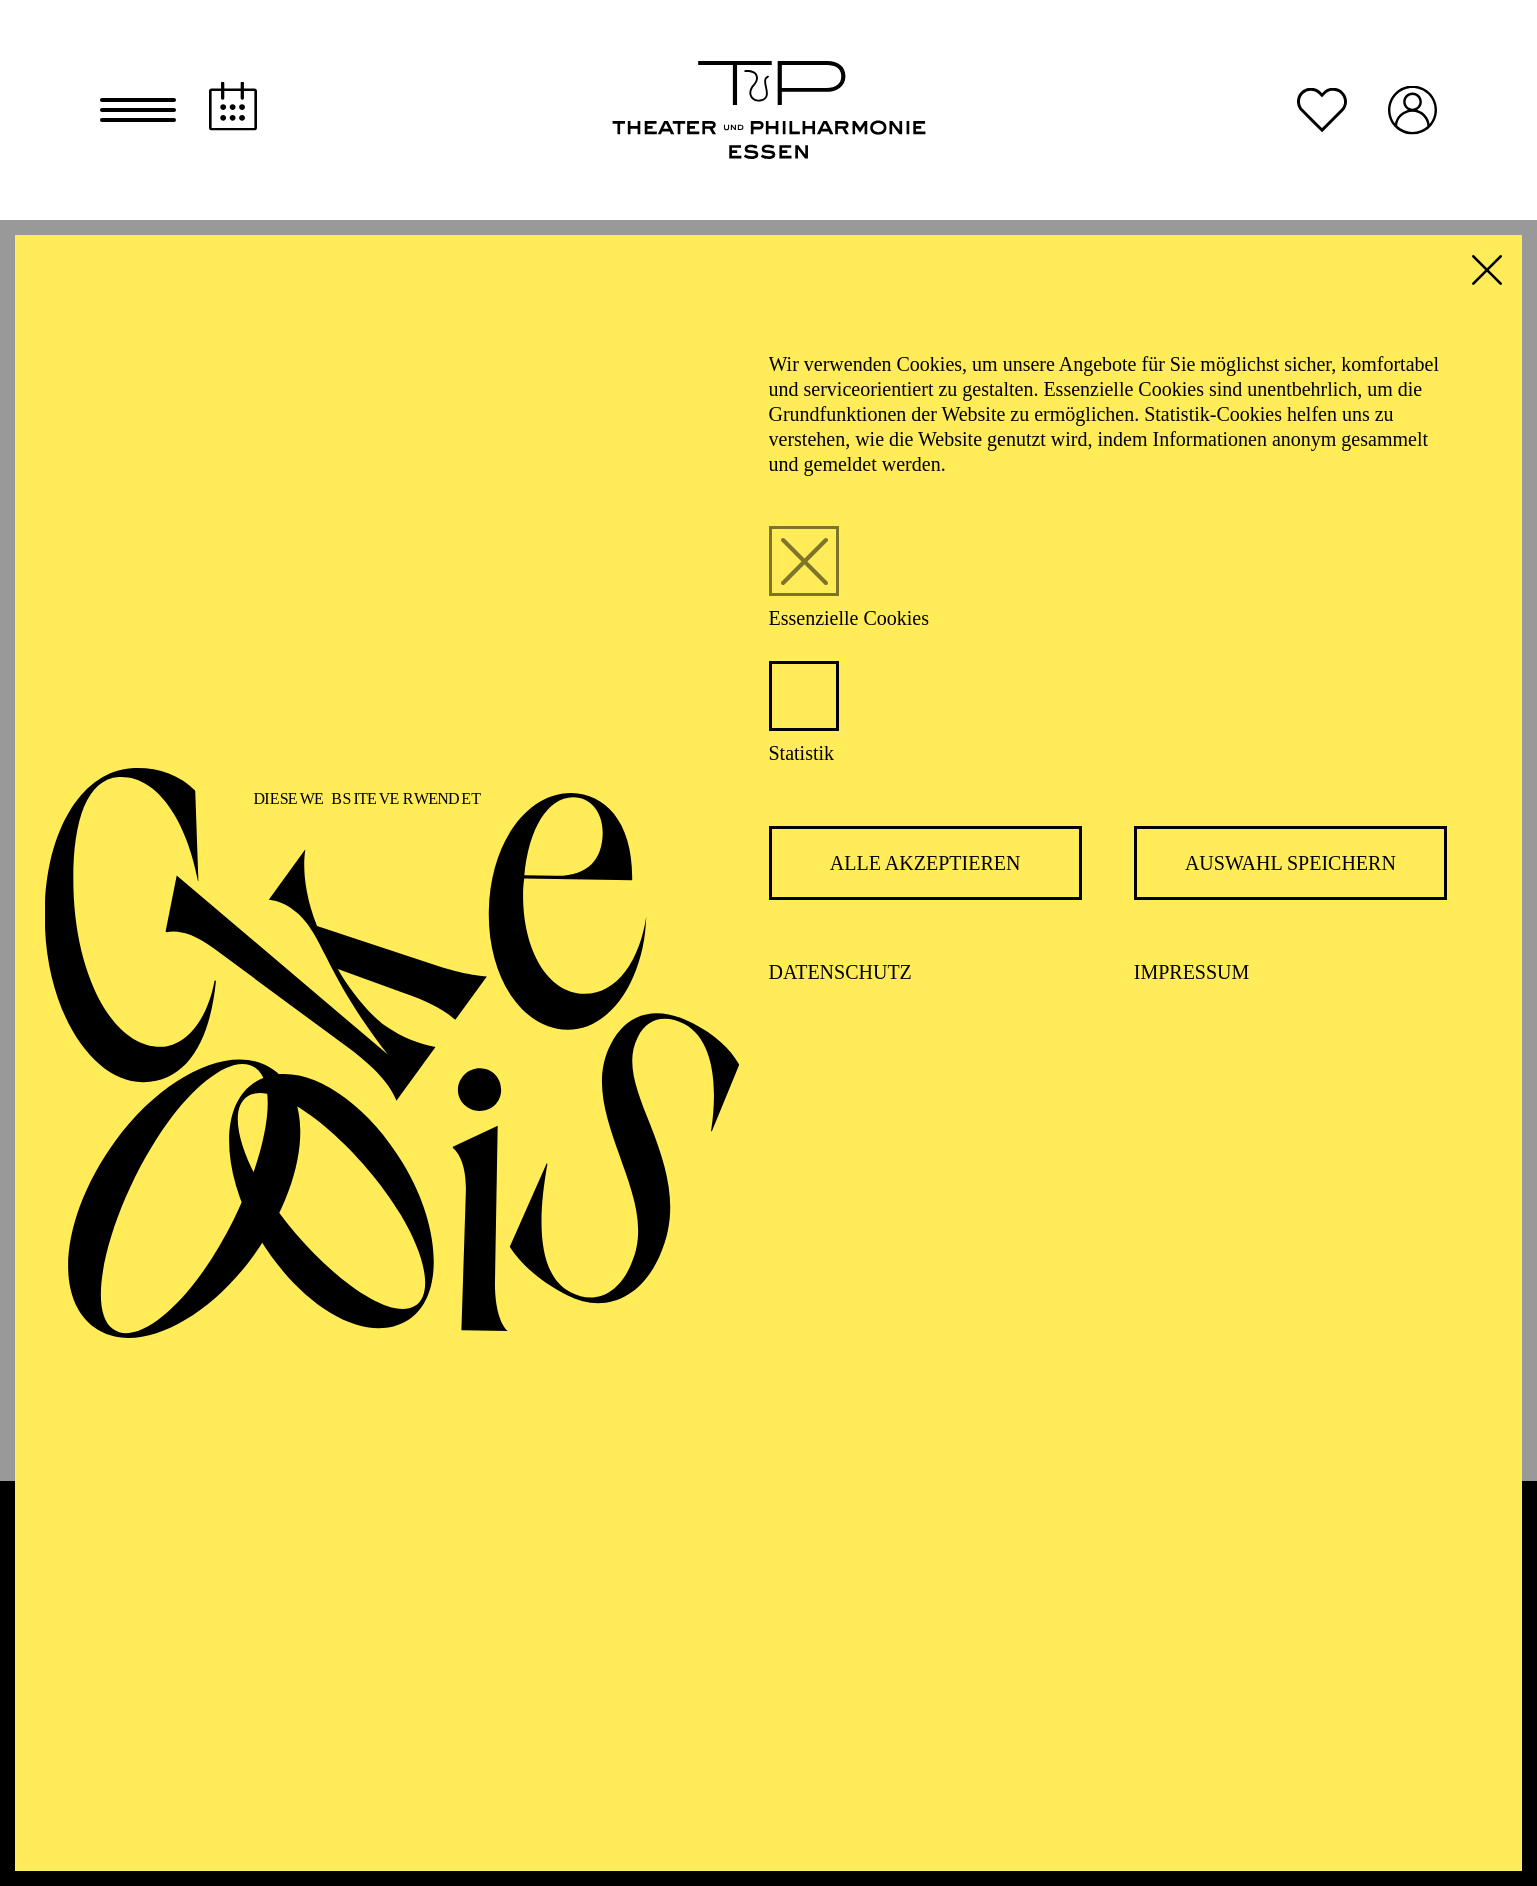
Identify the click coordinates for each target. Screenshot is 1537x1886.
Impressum (1192, 972)
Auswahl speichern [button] (1290, 863)
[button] (138, 110)
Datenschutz (840, 972)
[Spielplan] (233, 106)
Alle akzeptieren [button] (925, 863)
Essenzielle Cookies (849, 618)
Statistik (802, 753)
